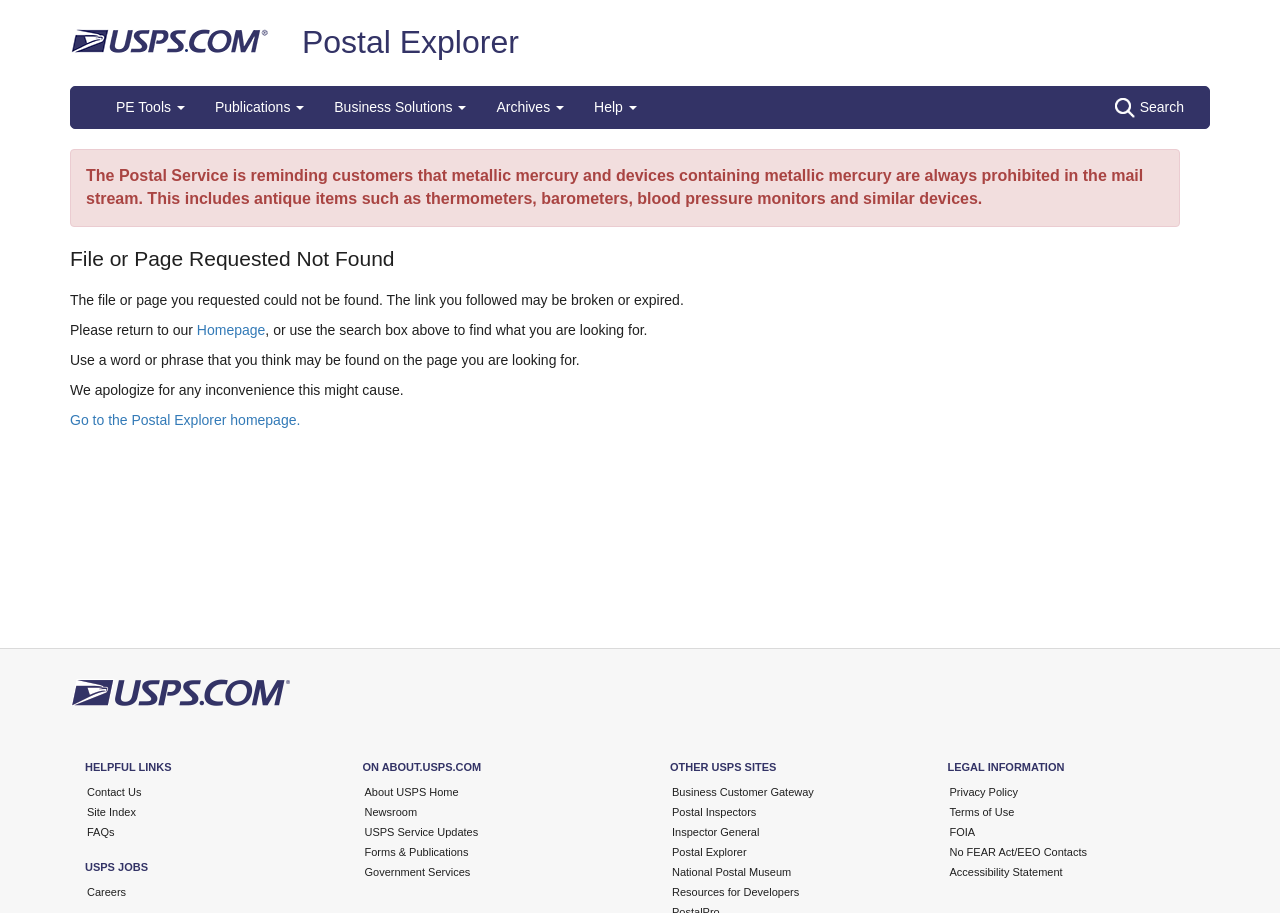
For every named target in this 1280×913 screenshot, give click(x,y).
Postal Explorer (410, 42)
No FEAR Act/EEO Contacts (1019, 852)
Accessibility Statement (1006, 872)
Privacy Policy (984, 792)
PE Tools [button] (150, 107)
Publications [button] (259, 107)
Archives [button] (530, 107)
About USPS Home (412, 792)
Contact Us (114, 792)
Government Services (418, 872)
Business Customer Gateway (743, 792)
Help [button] (615, 107)
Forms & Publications (417, 852)
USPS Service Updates (422, 832)
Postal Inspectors (714, 812)
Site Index (111, 812)
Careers (106, 892)
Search (1149, 108)
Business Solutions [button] (400, 107)
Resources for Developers (735, 892)
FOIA (963, 832)
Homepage (231, 330)
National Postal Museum (731, 872)
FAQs (101, 832)
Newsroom (391, 812)
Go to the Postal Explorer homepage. (185, 420)
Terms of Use (982, 812)
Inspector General (715, 832)
